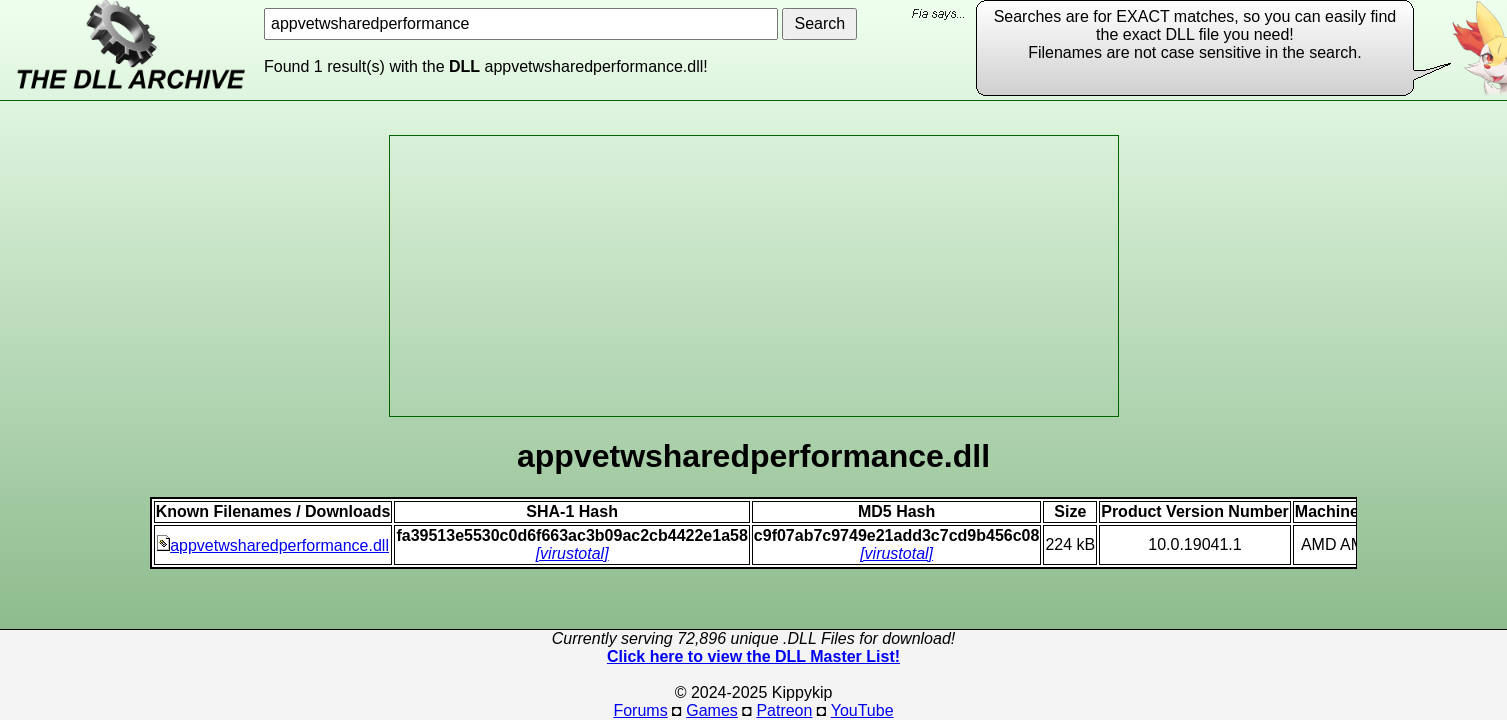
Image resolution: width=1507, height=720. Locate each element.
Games (712, 710)
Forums (640, 710)
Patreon (784, 710)
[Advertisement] (754, 276)
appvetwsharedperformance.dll (273, 545)
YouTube (862, 710)
